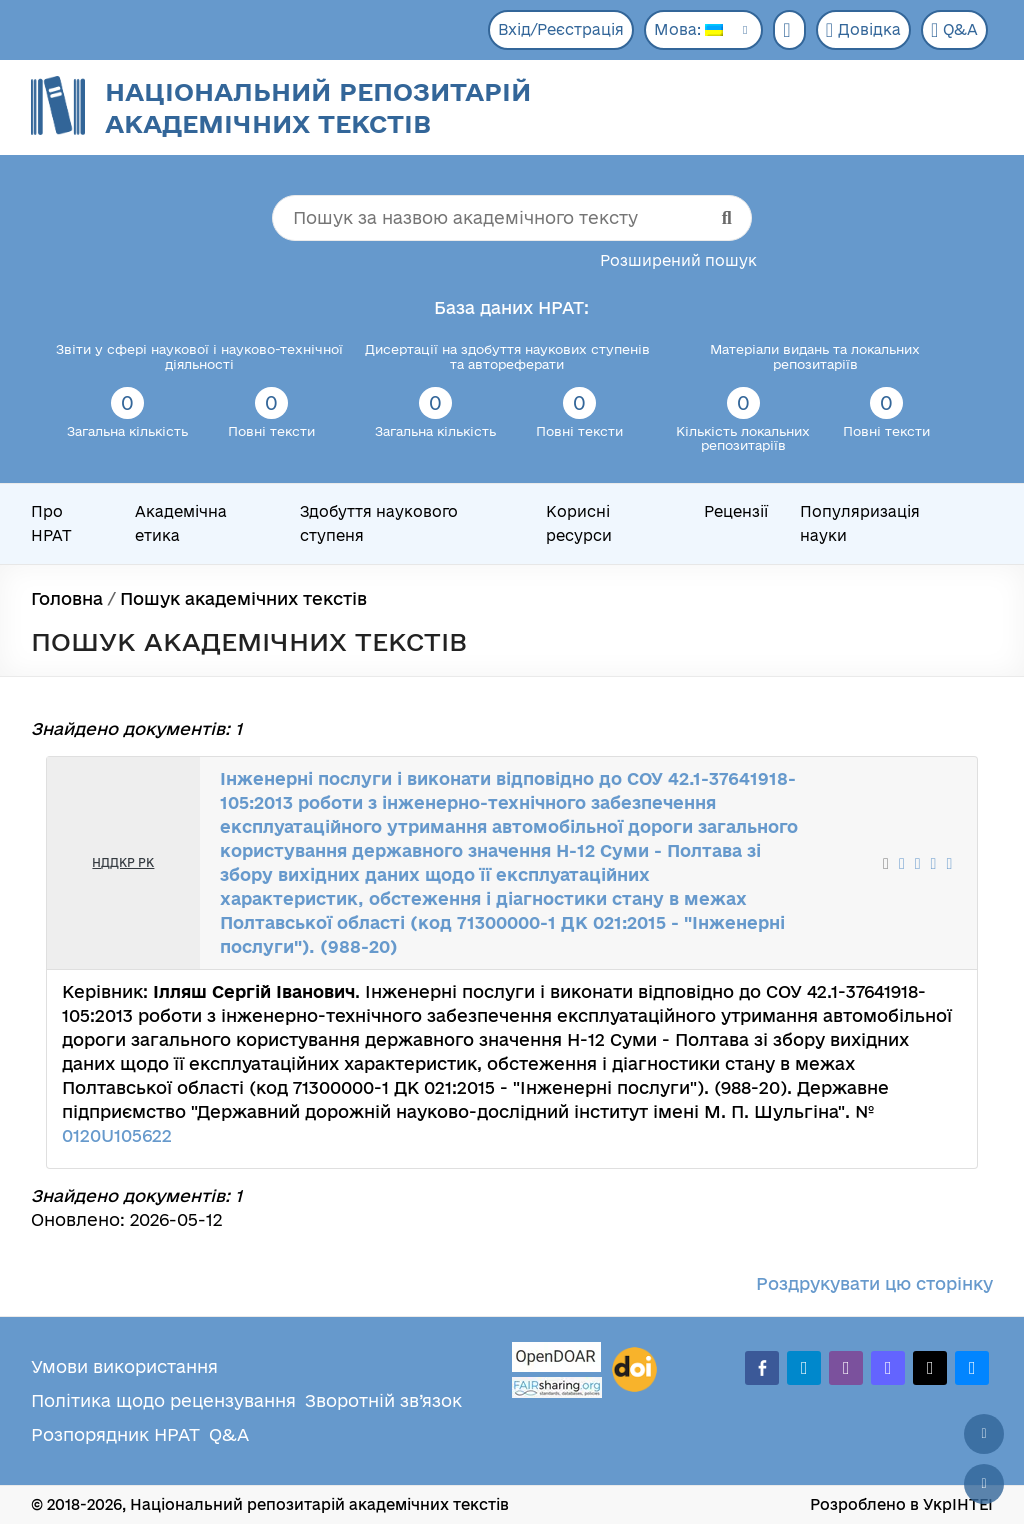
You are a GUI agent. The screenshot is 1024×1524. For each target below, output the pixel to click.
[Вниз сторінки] (984, 1484)
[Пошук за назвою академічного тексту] (512, 218)
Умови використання (124, 1366)
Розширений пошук (678, 260)
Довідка (863, 30)
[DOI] (634, 1370)
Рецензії (736, 511)
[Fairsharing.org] (557, 1387)
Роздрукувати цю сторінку (874, 1283)
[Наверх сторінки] (984, 1434)
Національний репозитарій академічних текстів (318, 107)
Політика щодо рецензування (163, 1400)
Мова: (688, 29)
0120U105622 (117, 1135)
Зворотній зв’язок (383, 1400)
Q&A (954, 30)
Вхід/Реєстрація (561, 29)
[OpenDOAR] (557, 1359)
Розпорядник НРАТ (115, 1434)
